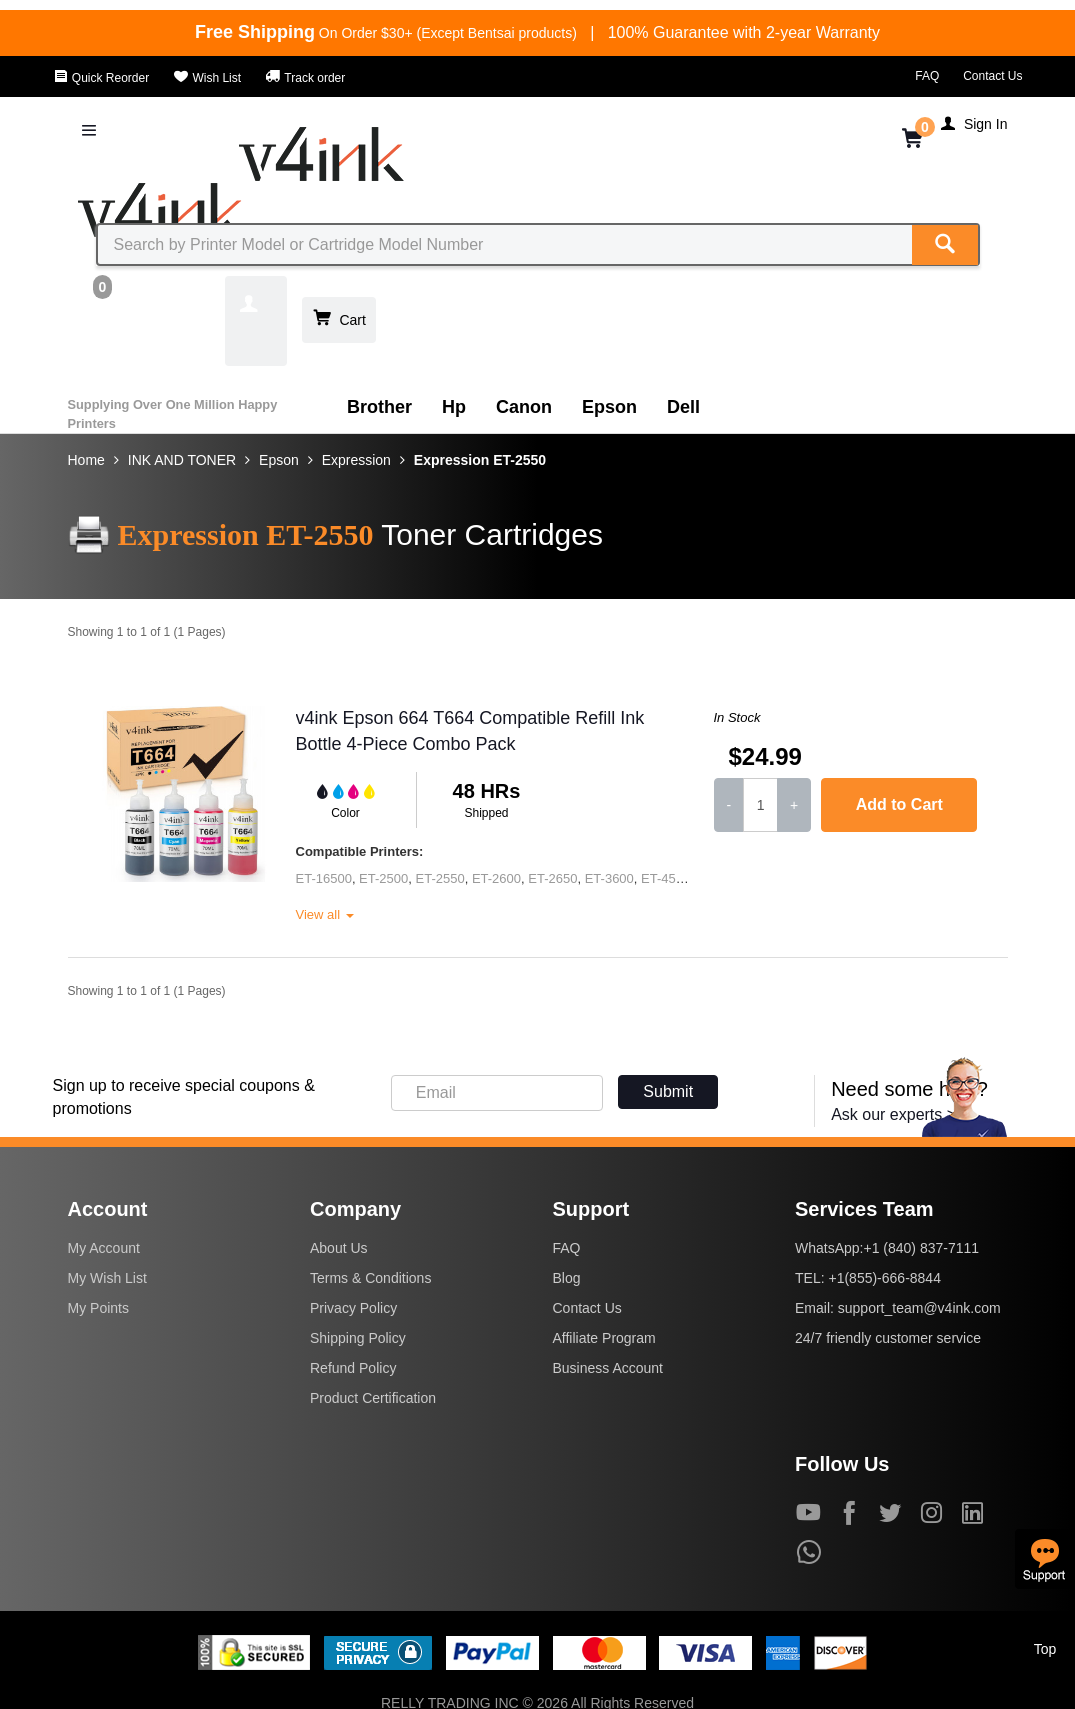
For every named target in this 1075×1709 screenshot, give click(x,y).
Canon (524, 407)
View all (325, 914)
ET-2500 (383, 878)
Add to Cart (899, 804)
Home (86, 460)
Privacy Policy (353, 1308)
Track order (305, 78)
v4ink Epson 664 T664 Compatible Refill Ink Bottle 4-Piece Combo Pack (470, 731)
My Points (98, 1308)
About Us (339, 1248)
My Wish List (107, 1278)
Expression (356, 460)
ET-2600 (496, 878)
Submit (668, 1091)
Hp (454, 407)
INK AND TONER (182, 460)
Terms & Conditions (370, 1278)
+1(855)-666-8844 (884, 1278)
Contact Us (992, 76)
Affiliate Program (604, 1338)
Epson (609, 407)
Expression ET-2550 (480, 460)
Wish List (207, 78)
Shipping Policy (358, 1338)
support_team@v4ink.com (919, 1308)
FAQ (927, 76)
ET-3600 (609, 878)
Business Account (608, 1368)
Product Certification (373, 1398)
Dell (683, 407)
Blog (567, 1278)
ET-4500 (665, 878)
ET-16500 (324, 878)
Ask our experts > (893, 1114)
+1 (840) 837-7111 (921, 1248)
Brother (379, 407)
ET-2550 (440, 878)
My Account (104, 1248)
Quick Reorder (101, 78)
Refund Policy (353, 1368)
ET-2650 (552, 878)
